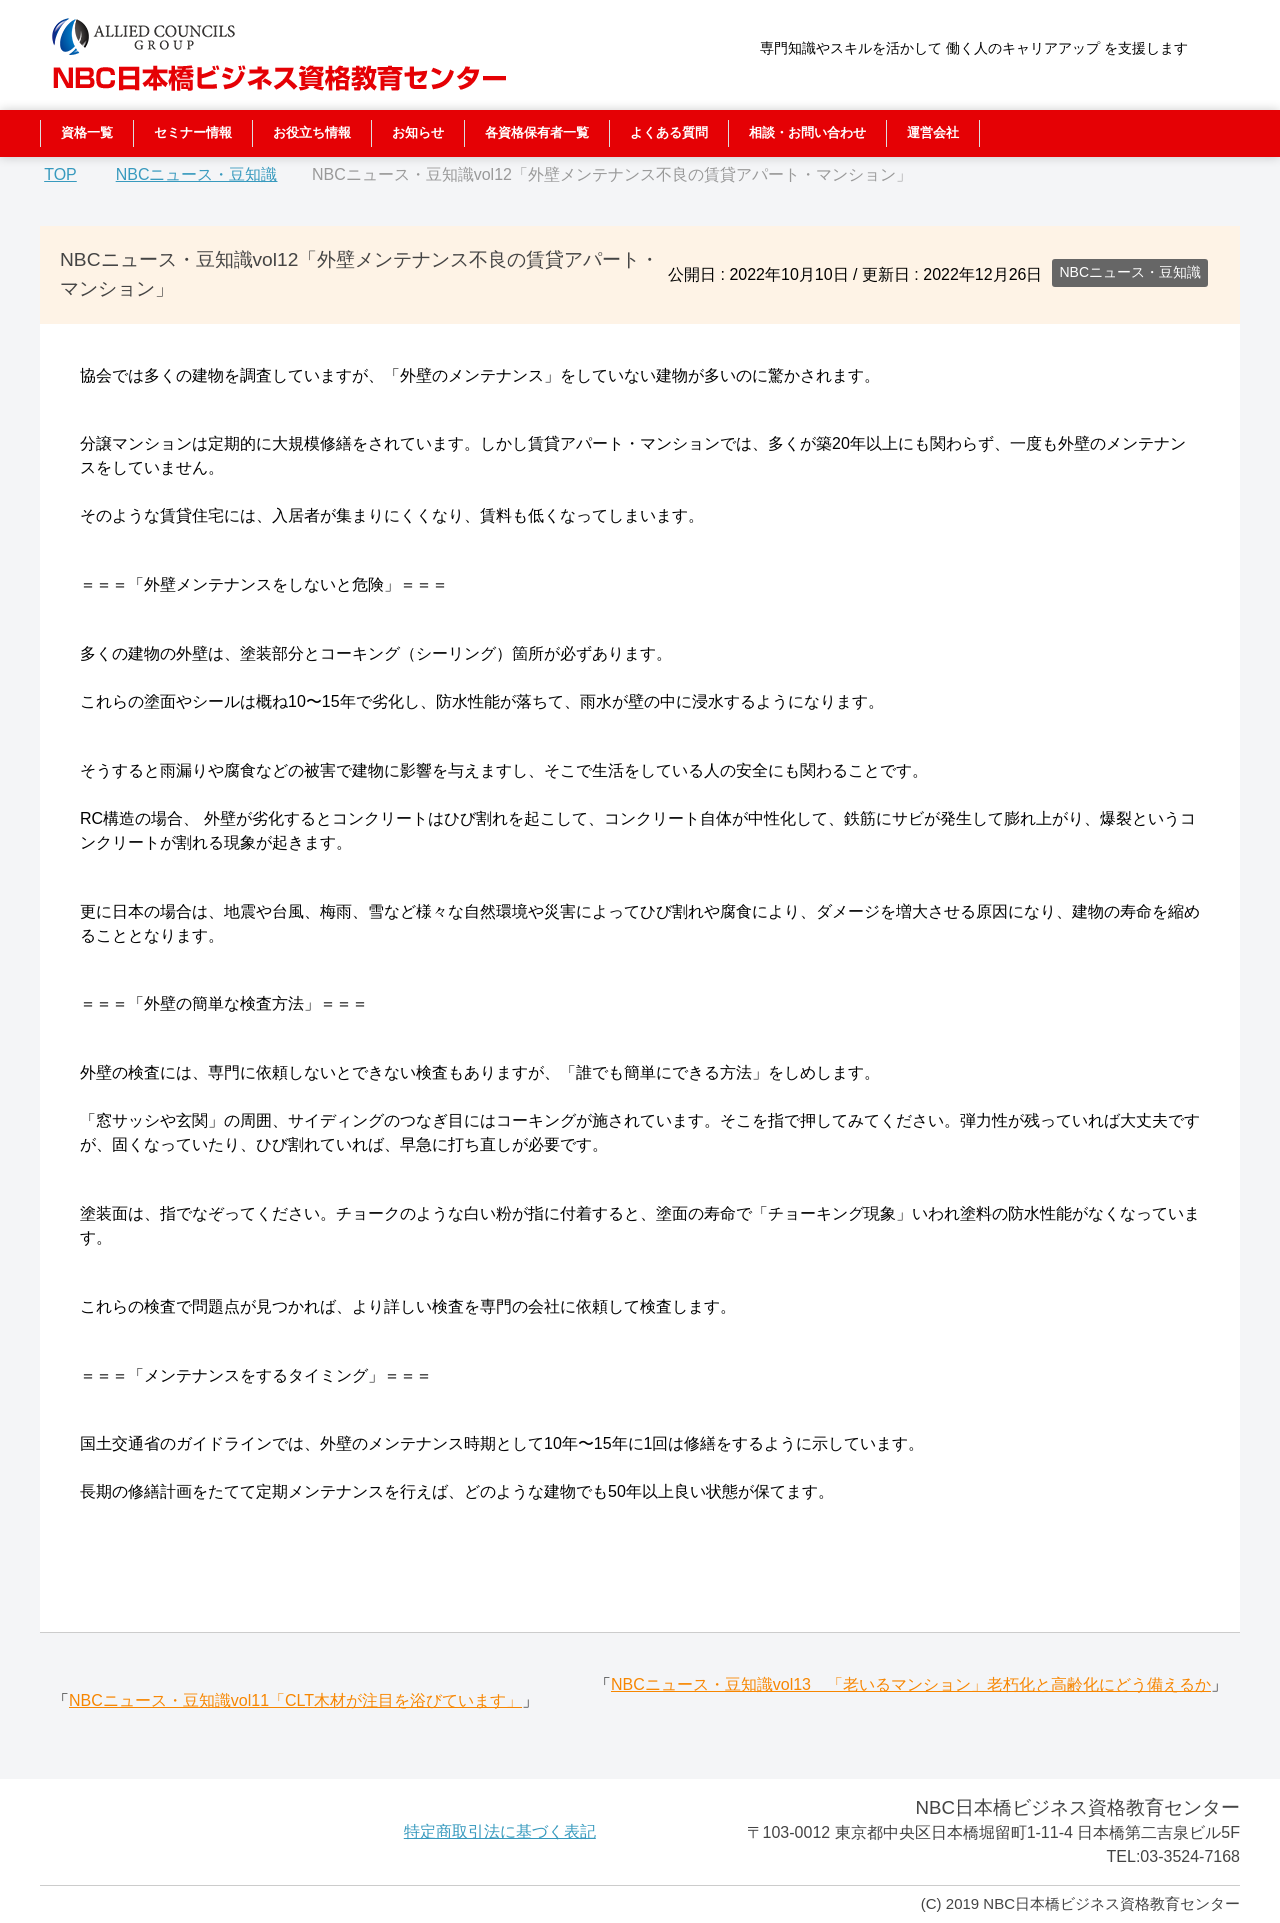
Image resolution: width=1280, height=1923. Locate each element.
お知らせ (418, 132)
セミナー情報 (193, 132)
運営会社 (933, 132)
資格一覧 (87, 132)
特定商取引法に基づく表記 (500, 1831)
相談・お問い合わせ (807, 132)
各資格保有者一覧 (537, 132)
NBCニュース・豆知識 (1130, 272)
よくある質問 (669, 132)
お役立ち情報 (312, 132)
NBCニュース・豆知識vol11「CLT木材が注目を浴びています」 (295, 1700)
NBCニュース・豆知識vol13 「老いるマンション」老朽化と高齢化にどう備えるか (911, 1684)
